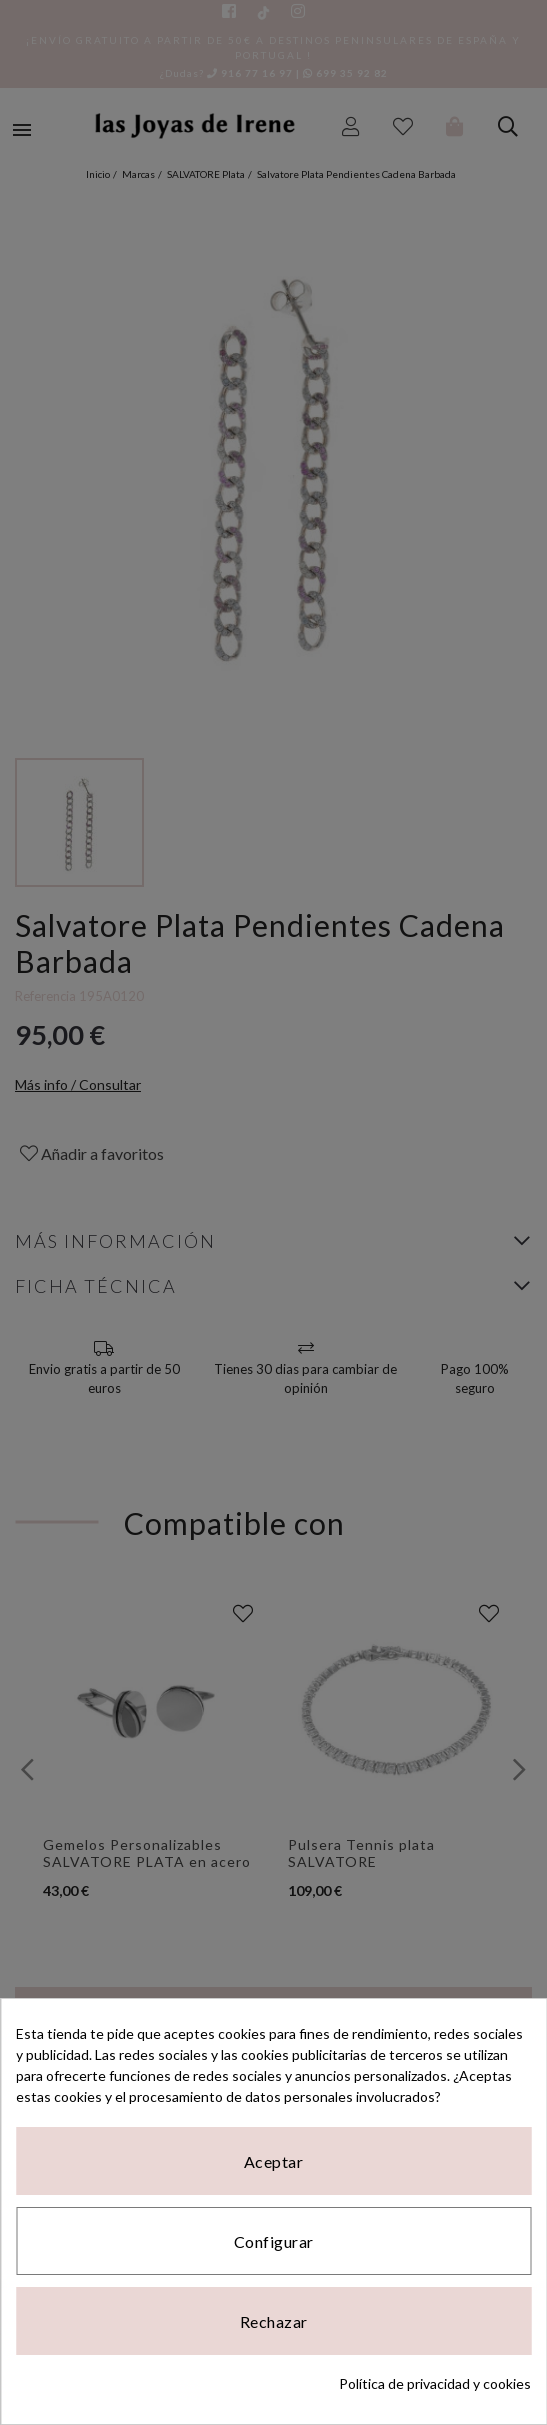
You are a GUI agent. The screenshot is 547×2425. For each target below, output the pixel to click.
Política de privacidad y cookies (435, 2383)
